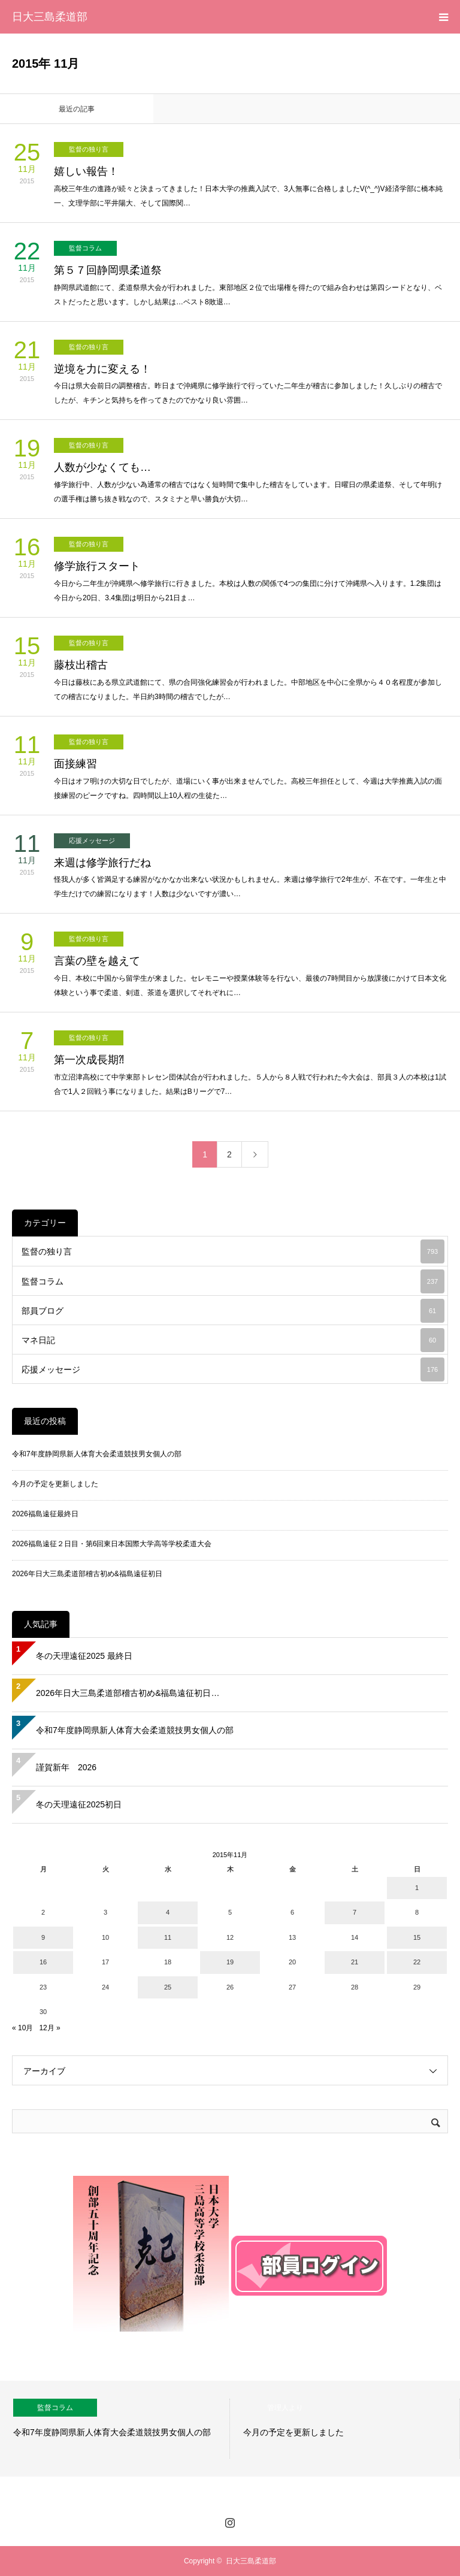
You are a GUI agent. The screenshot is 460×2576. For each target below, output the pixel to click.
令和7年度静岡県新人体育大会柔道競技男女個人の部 (96, 1454)
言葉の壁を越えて (97, 961)
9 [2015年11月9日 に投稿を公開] (43, 1937)
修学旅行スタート (97, 566)
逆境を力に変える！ (102, 369)
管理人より (285, 2407)
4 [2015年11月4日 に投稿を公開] (168, 1912)
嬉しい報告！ (86, 171)
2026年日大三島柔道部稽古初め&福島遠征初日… (127, 1693)
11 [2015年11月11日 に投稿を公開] (167, 1937)
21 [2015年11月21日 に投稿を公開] (354, 1962)
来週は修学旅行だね (102, 863)
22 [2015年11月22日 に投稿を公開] (416, 1962)
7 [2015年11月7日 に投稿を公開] (354, 1912)
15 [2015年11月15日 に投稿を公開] (416, 1937)
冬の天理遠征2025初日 (79, 1804)
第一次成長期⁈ (89, 1060)
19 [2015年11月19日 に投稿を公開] (230, 1962)
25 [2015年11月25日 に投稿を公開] (167, 1987)
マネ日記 (233, 1340)
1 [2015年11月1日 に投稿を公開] (417, 1887)
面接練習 (75, 764)
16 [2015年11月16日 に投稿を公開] (43, 1962)
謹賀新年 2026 (66, 1767)
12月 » (49, 2028)
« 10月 (22, 2028)
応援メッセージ (92, 840)
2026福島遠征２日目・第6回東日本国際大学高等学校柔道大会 (111, 1544)
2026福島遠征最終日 (45, 1514)
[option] (115, 2429)
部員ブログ (233, 1311)
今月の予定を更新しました (55, 1484)
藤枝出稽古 (81, 665)
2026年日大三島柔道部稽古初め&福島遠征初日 (87, 1574)
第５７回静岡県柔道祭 (108, 270)
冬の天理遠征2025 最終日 (84, 1656)
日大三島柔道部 (49, 17)
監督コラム (85, 248)
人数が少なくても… (102, 467)
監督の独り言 (88, 149)
